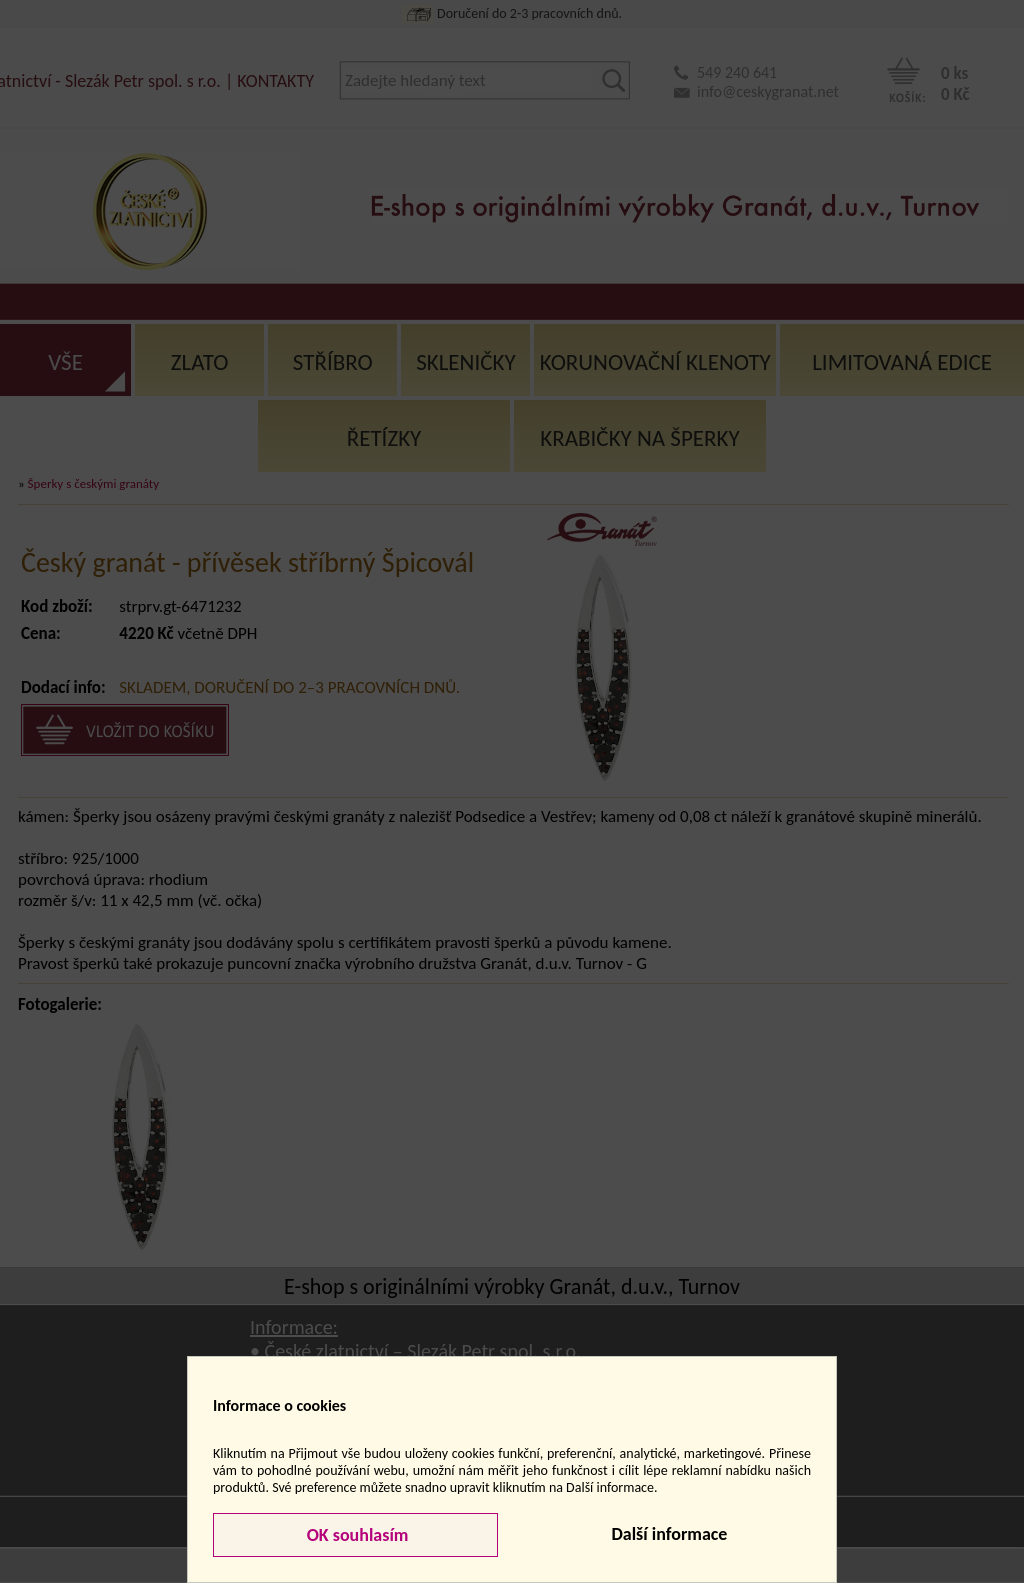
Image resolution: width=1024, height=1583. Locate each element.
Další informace (669, 1534)
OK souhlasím (356, 1535)
